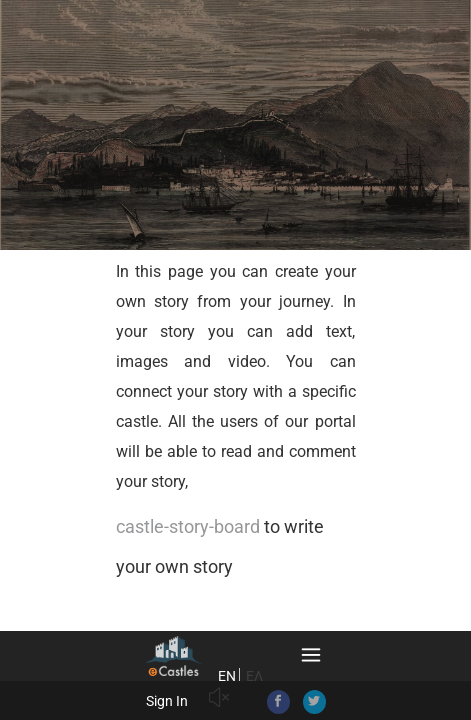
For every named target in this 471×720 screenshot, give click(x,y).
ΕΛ (254, 676)
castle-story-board (188, 526)
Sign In (167, 701)
